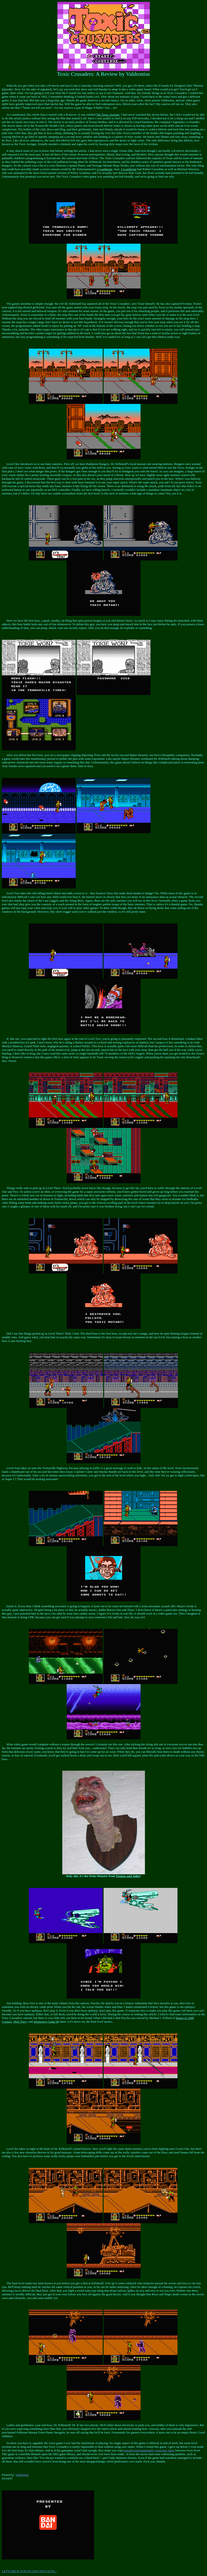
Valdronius (22, 2475)
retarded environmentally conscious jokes (148, 2450)
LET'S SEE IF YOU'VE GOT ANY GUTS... (29, 2571)
